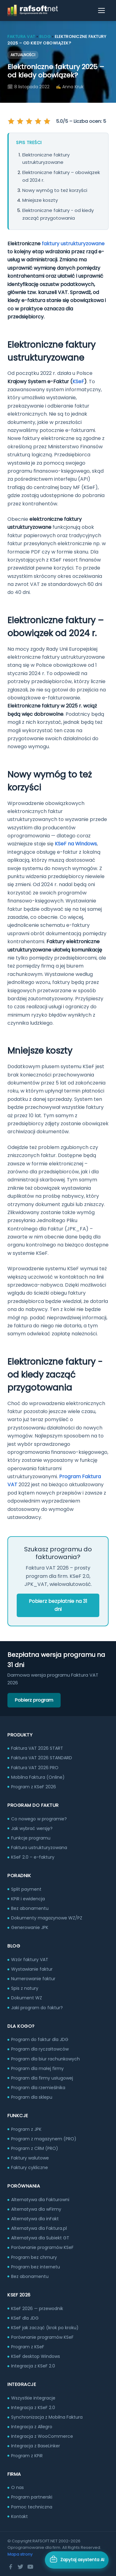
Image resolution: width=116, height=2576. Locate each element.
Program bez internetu (35, 2267)
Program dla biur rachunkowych (45, 2059)
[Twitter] (20, 2567)
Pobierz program (34, 1700)
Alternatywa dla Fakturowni (40, 2199)
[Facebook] (10, 2567)
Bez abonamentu (30, 1908)
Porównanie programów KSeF (42, 2247)
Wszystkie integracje (33, 2398)
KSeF (78, 381)
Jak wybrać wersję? (32, 1828)
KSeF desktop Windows (35, 2356)
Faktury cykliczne (29, 2167)
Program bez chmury (34, 2257)
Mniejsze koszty (40, 200)
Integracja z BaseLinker (35, 2446)
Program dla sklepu (31, 2097)
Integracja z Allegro (31, 2427)
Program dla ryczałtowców (40, 2049)
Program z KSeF (27, 2347)
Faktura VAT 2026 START (37, 1748)
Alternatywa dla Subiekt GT (40, 2238)
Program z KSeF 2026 (33, 1787)
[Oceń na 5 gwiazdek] (46, 121)
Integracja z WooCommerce (42, 2436)
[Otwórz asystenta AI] (77, 2560)
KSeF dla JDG (25, 2318)
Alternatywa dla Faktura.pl (39, 2228)
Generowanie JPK (29, 1927)
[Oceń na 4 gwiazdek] (37, 121)
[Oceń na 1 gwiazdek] (11, 121)
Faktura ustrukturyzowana (39, 1847)
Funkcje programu (30, 1838)
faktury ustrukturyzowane (73, 243)
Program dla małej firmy (37, 2068)
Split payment (26, 1889)
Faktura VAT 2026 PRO (34, 1768)
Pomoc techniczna (31, 2507)
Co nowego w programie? (39, 1819)
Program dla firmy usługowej (42, 2078)
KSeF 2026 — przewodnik (37, 2308)
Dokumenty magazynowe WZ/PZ (46, 1918)
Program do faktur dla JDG (39, 2039)
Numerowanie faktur (33, 1979)
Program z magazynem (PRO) (43, 2139)
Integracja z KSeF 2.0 (33, 2366)
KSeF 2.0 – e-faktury (32, 1857)
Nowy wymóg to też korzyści (54, 190)
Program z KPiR (27, 2456)
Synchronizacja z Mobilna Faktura (47, 2417)
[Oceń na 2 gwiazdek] (20, 121)
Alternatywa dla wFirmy (36, 2209)
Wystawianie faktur (32, 1969)
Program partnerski (31, 2497)
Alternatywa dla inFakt (35, 2219)
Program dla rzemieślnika (38, 2087)
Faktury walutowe (30, 2158)
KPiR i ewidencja (28, 1899)
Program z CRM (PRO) (34, 2148)
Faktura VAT (21, 36)
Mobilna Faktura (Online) (38, 1777)
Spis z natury (24, 1988)
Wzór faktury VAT (29, 1959)
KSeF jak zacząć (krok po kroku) (45, 2328)
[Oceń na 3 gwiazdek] (29, 121)
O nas (17, 2487)
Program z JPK (26, 2129)
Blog (44, 36)
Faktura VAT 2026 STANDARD (41, 1758)
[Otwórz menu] (102, 10)
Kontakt (19, 2516)
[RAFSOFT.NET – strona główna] (32, 10)
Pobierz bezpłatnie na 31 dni (58, 1605)
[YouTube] (30, 2567)
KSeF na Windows (76, 843)
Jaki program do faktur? (37, 2008)
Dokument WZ (26, 1998)
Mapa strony (19, 2554)
